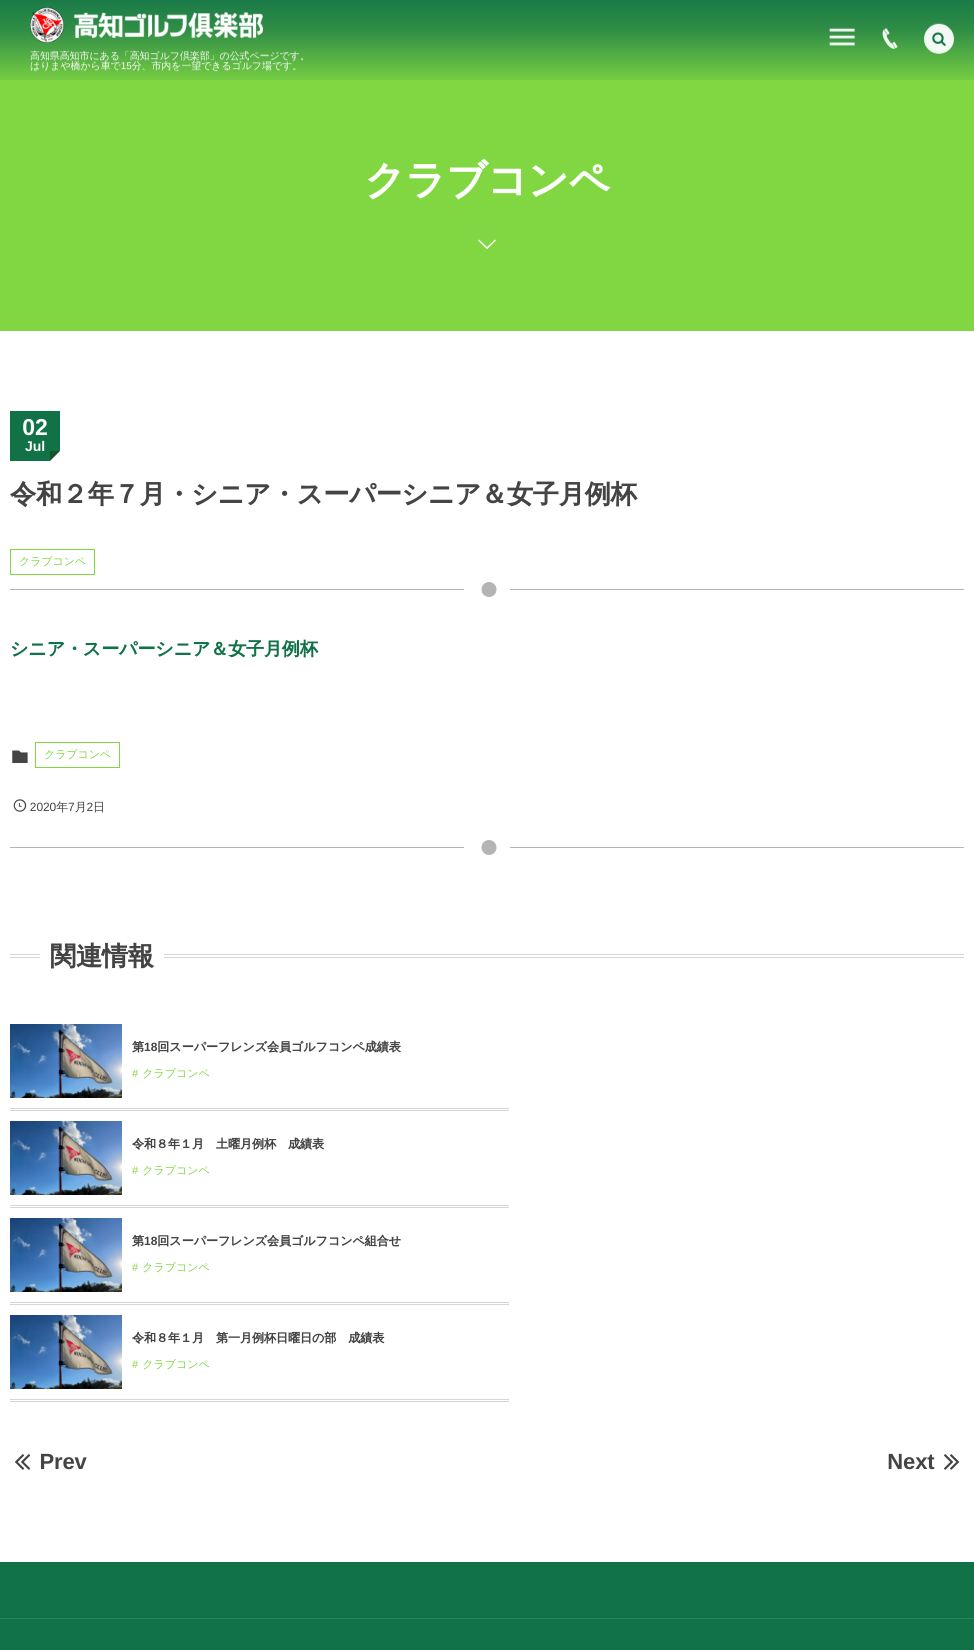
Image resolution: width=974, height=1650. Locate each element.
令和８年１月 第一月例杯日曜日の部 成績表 (735, 1144)
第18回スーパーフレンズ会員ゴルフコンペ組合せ (266, 1144)
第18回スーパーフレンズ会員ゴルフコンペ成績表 (266, 1047)
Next (925, 1267)
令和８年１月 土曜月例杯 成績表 (705, 1047)
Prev (48, 1267)
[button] (939, 36)
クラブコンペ (52, 562)
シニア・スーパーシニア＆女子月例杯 (164, 649)
